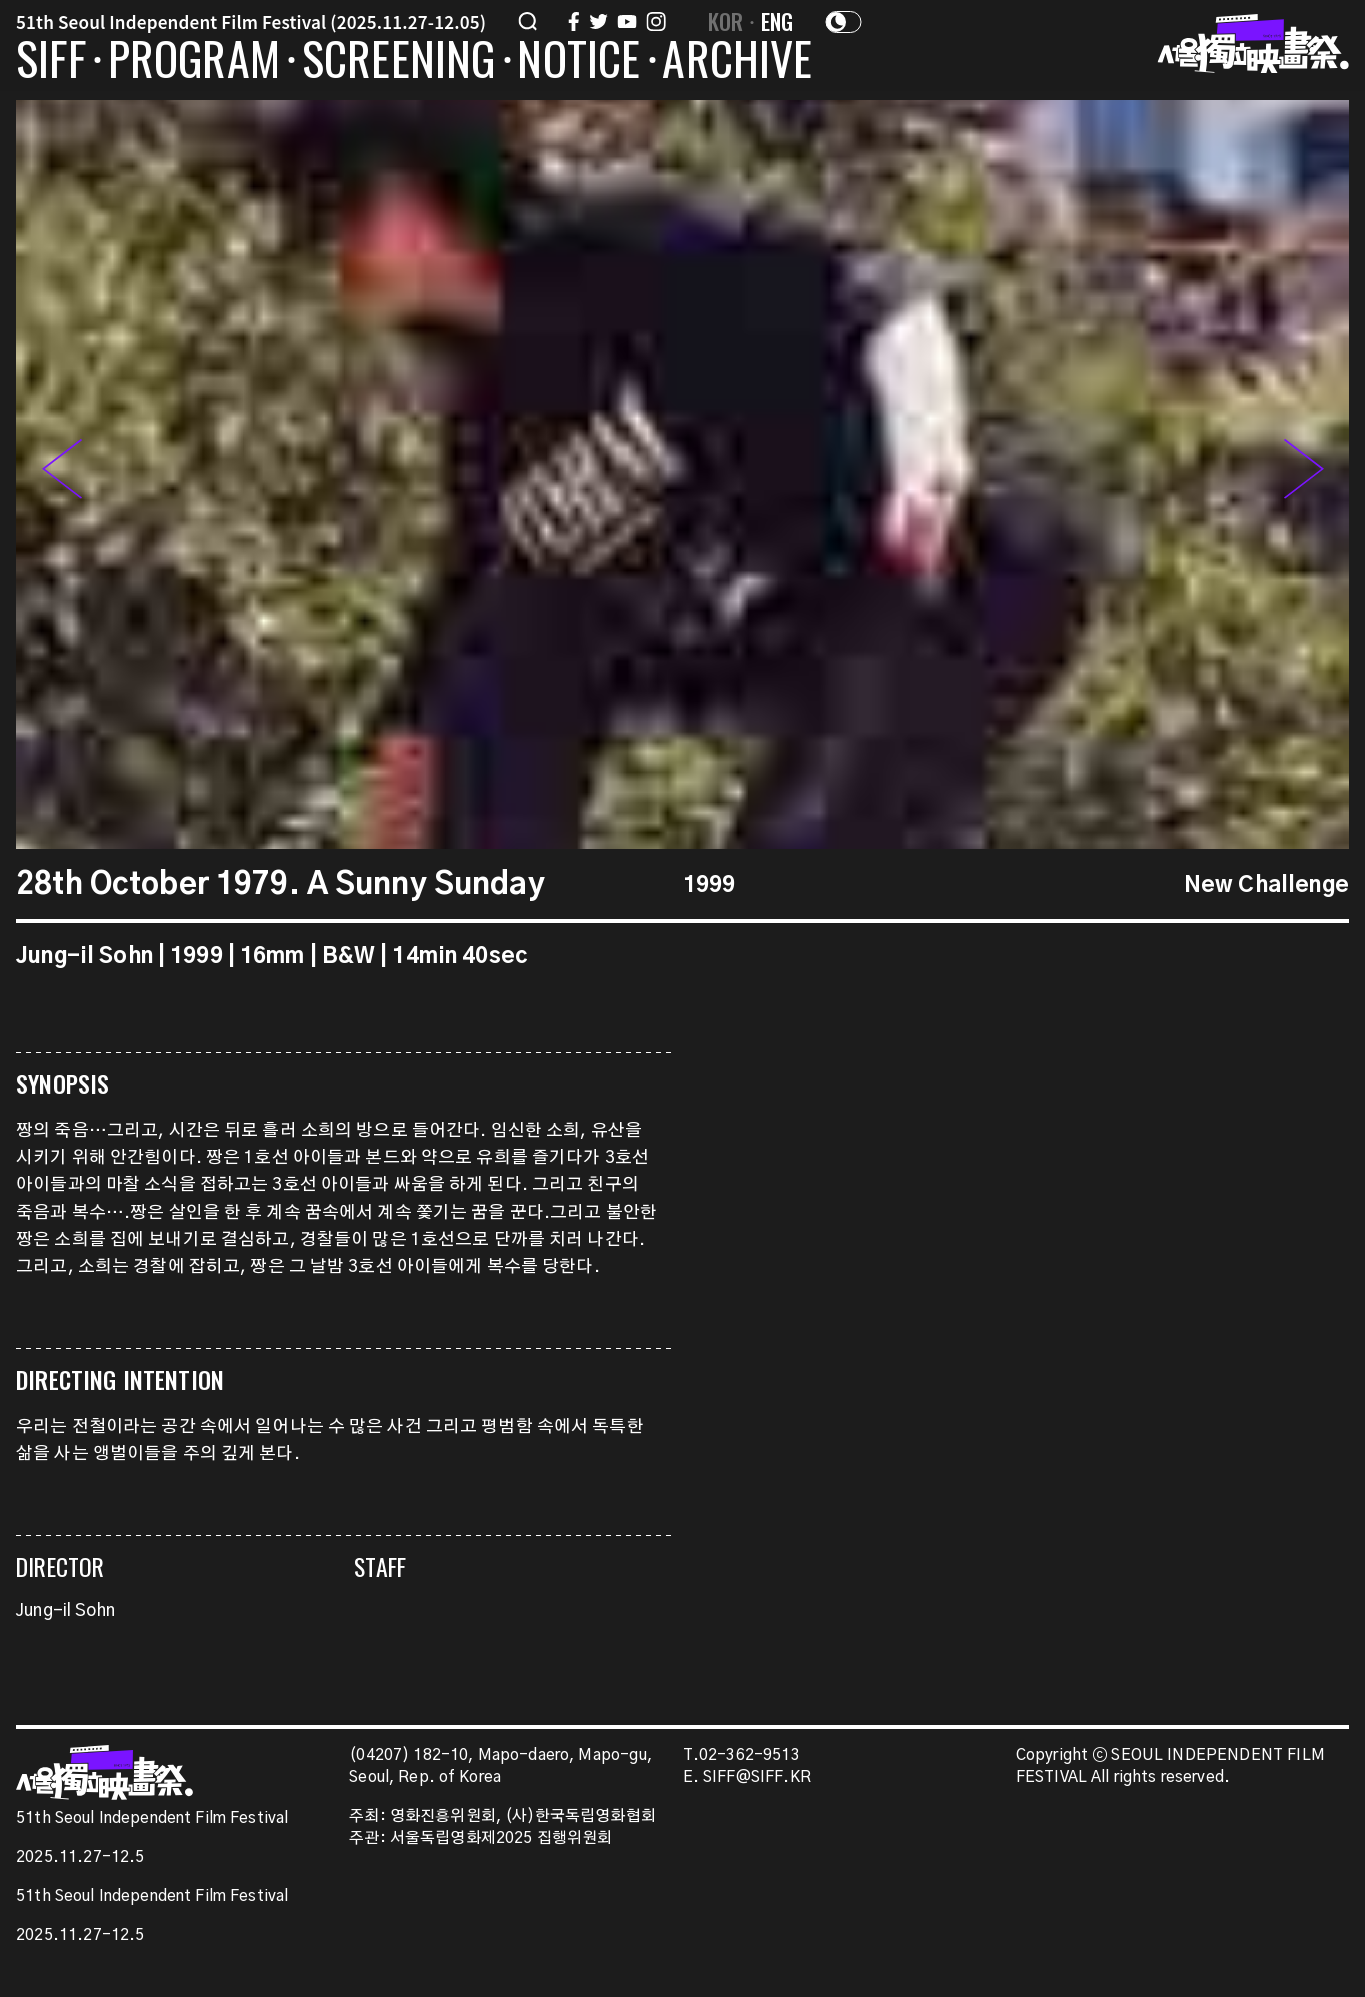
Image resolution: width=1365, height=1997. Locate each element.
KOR (726, 21)
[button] (1304, 474)
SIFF (51, 62)
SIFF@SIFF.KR (757, 1777)
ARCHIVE (737, 62)
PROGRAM (194, 62)
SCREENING (399, 62)
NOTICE (578, 62)
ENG (777, 21)
